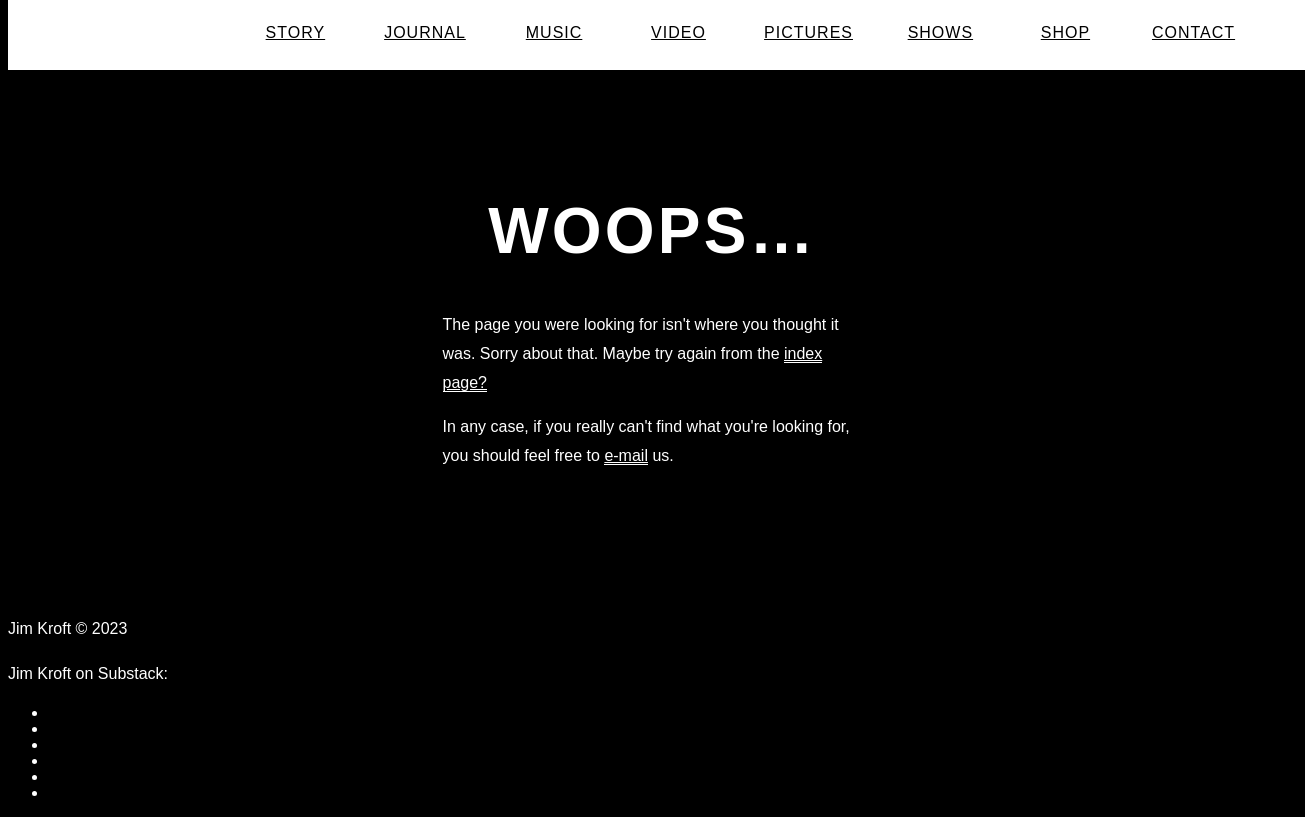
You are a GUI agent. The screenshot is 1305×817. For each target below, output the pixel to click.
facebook (80, 712)
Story (296, 33)
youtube (76, 760)
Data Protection (200, 628)
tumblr (70, 728)
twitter (69, 744)
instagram (83, 792)
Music (554, 33)
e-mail (626, 455)
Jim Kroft (147, 34)
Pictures (808, 33)
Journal (425, 33)
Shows (940, 33)
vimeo (69, 776)
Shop (1065, 33)
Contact (1193, 33)
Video (678, 33)
